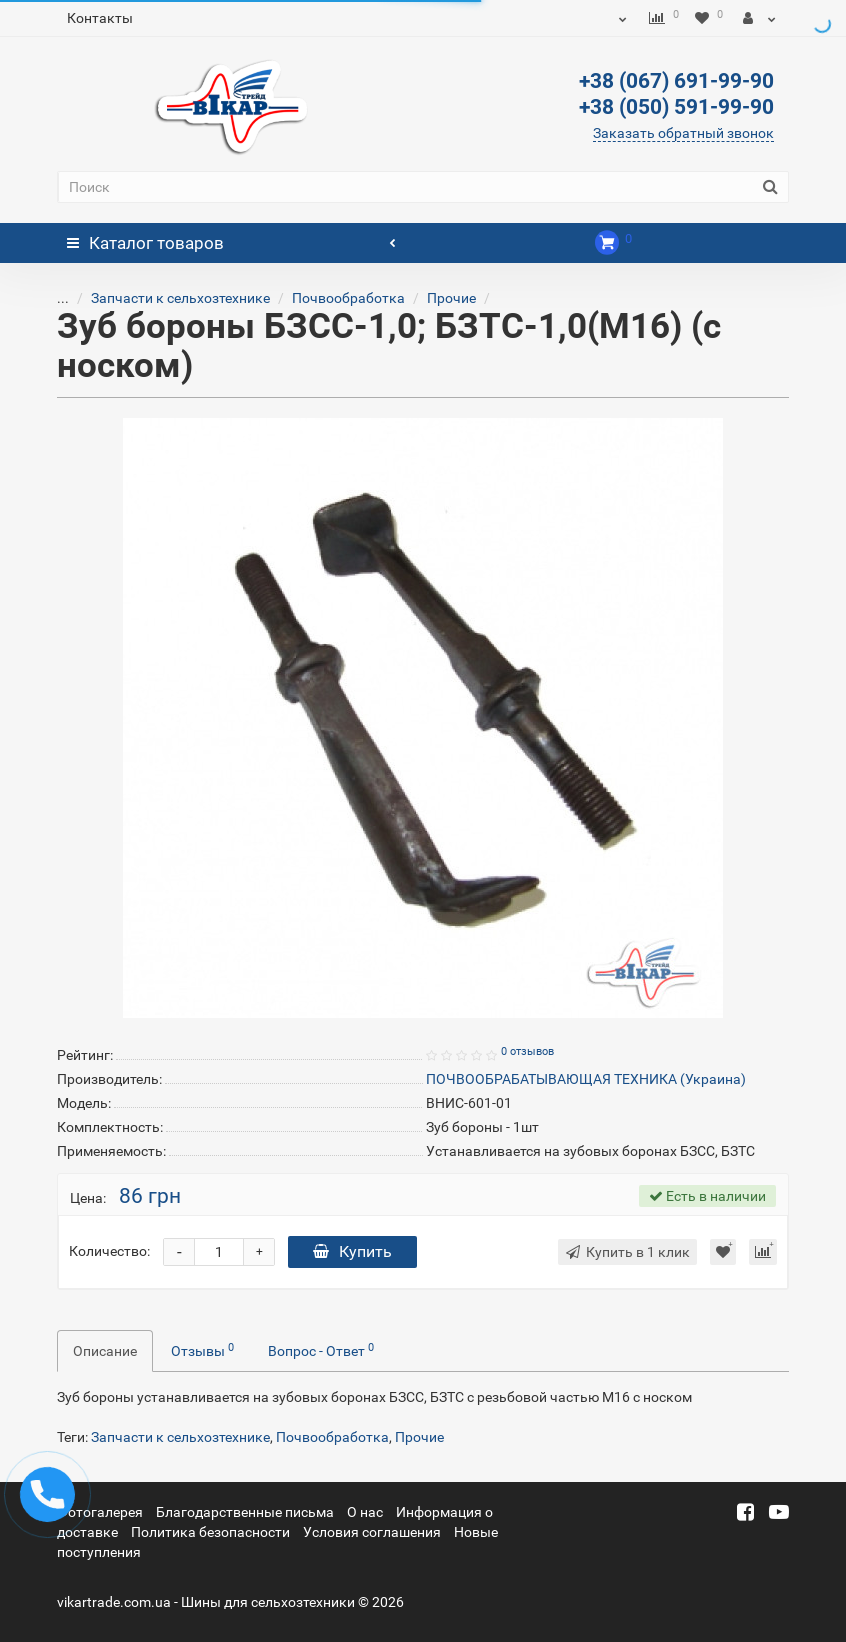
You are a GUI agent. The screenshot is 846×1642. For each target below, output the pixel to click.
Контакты (100, 18)
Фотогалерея (100, 1512)
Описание (105, 1351)
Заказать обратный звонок (683, 133)
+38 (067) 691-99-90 (676, 81)
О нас (365, 1512)
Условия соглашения (372, 1532)
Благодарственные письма (245, 1512)
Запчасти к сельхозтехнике (165, 298)
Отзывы (202, 1350)
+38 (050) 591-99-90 (676, 107)
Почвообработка (333, 298)
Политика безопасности (210, 1532)
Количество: (109, 1251)
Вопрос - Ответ (321, 1350)
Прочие (436, 298)
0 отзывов (527, 1051)
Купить (352, 1251)
